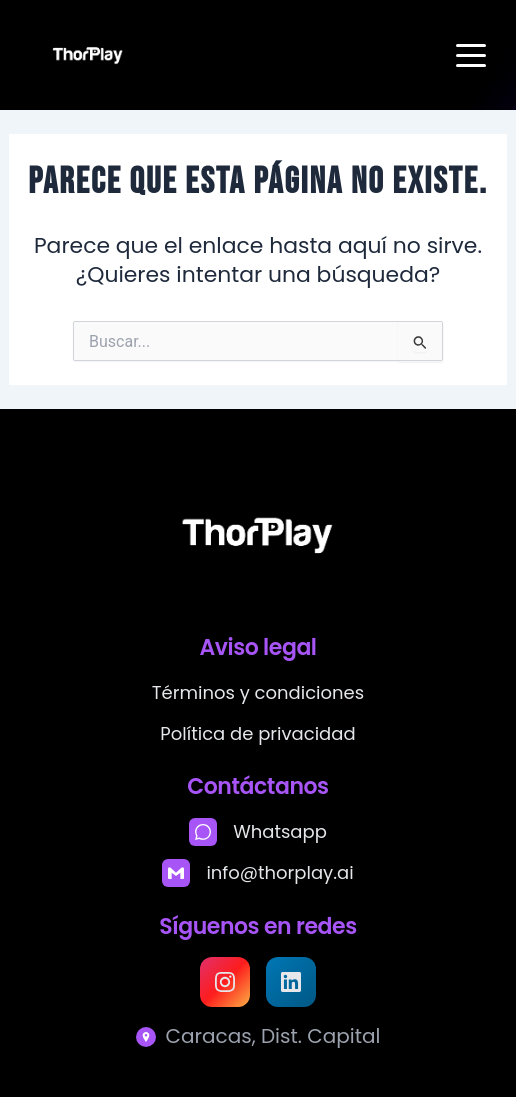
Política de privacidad (257, 733)
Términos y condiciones (258, 692)
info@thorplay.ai (279, 872)
